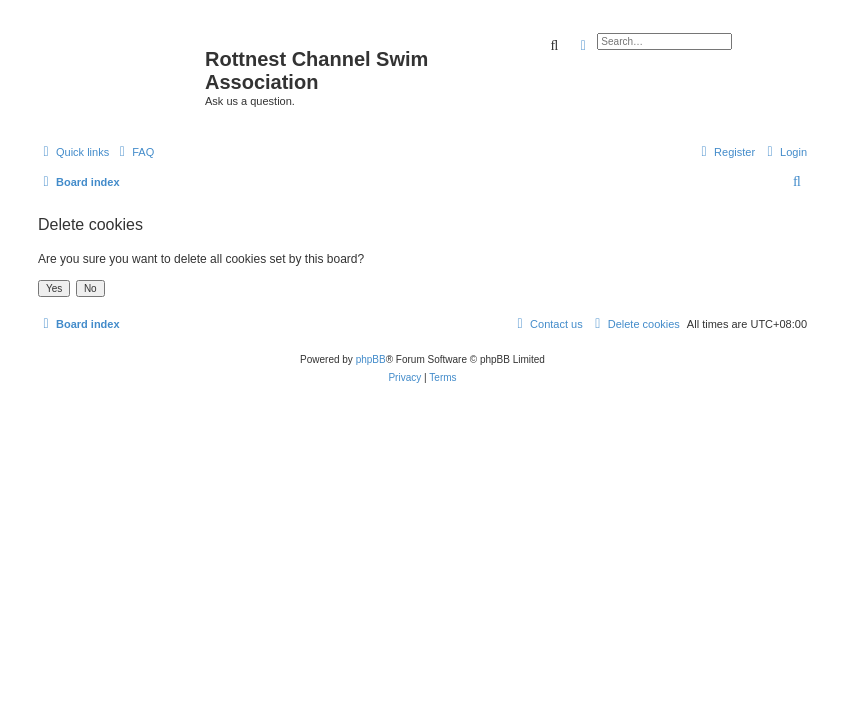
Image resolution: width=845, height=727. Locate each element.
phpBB (371, 359)
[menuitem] (134, 152)
